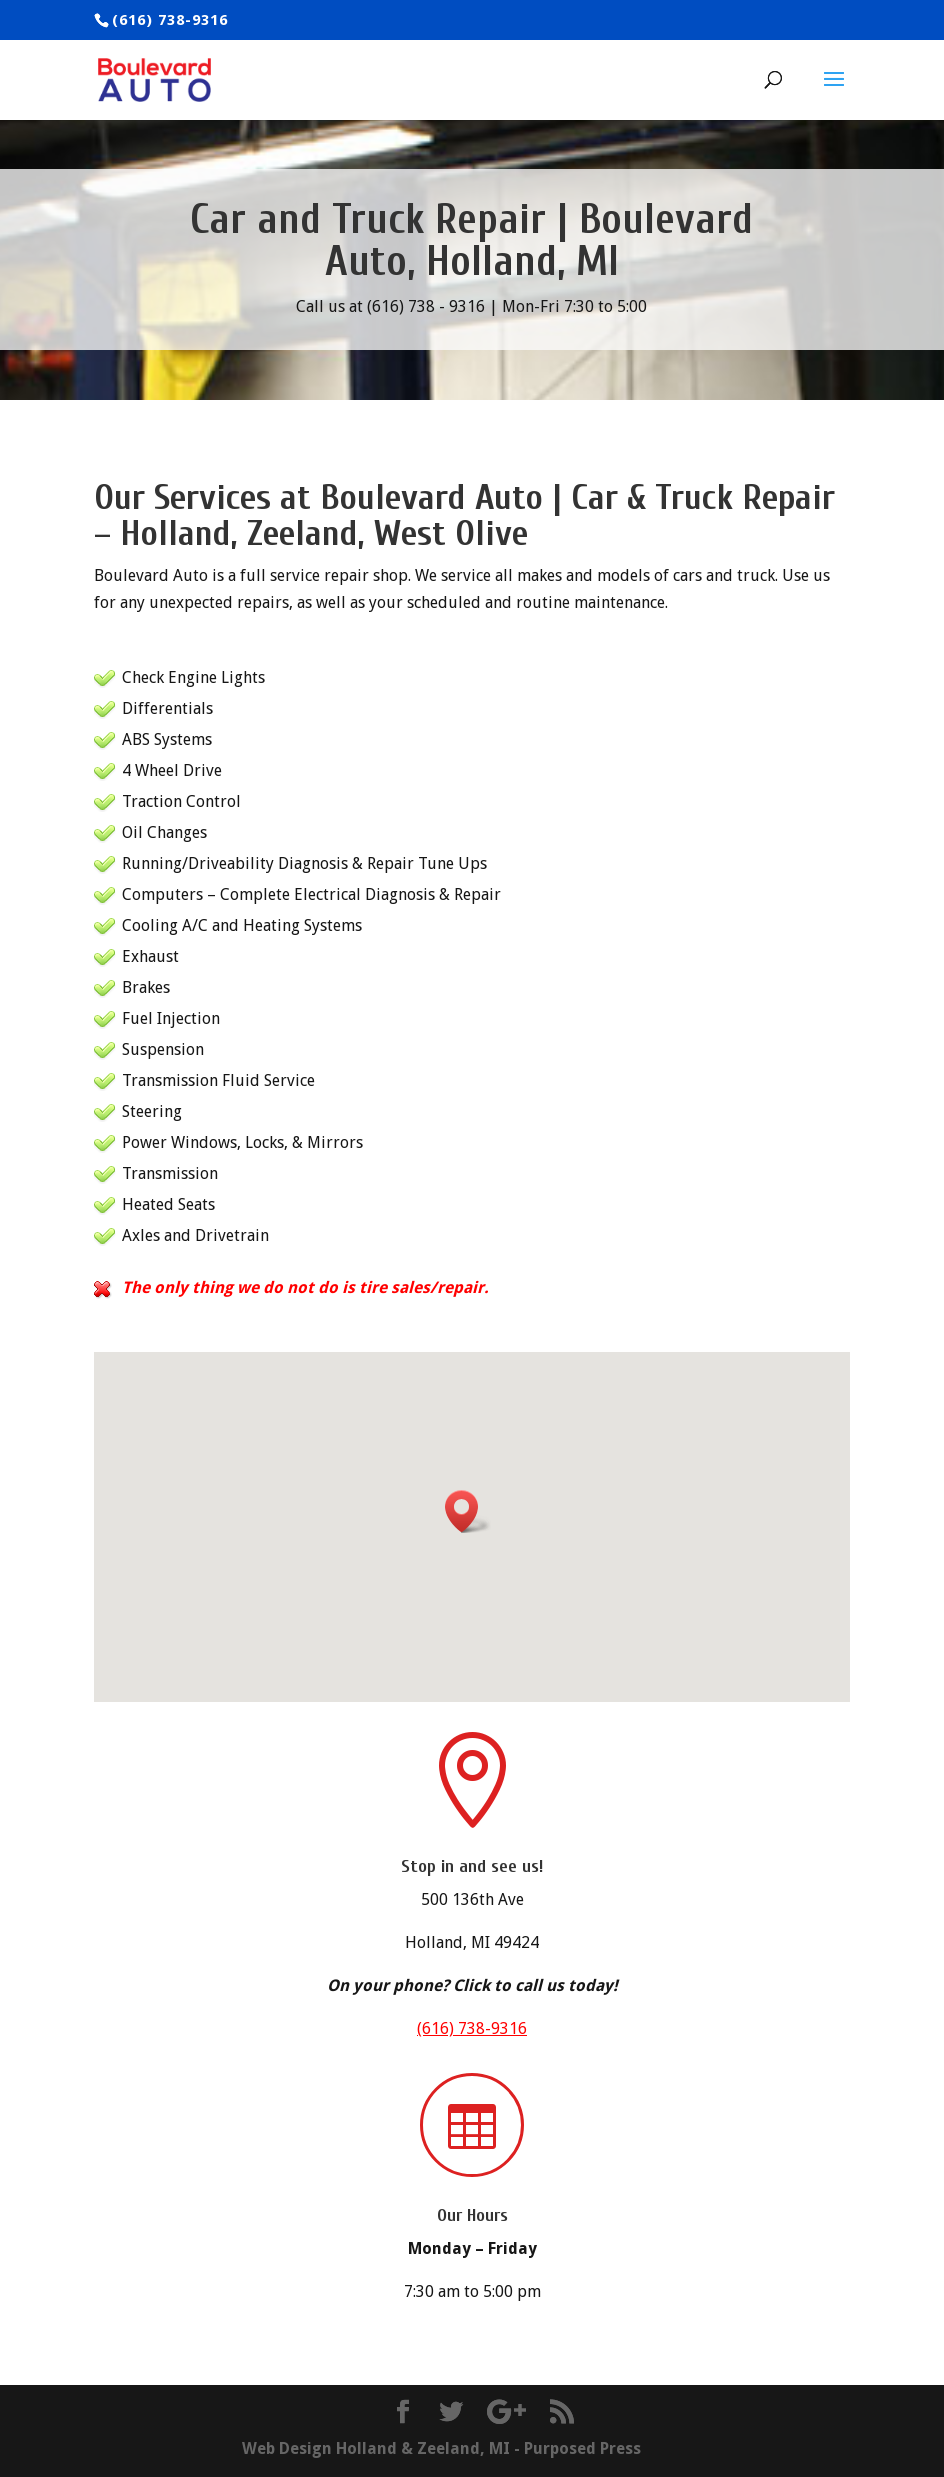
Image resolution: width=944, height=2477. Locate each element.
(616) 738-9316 (472, 2028)
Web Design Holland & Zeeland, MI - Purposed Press (441, 2448)
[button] (468, 1511)
